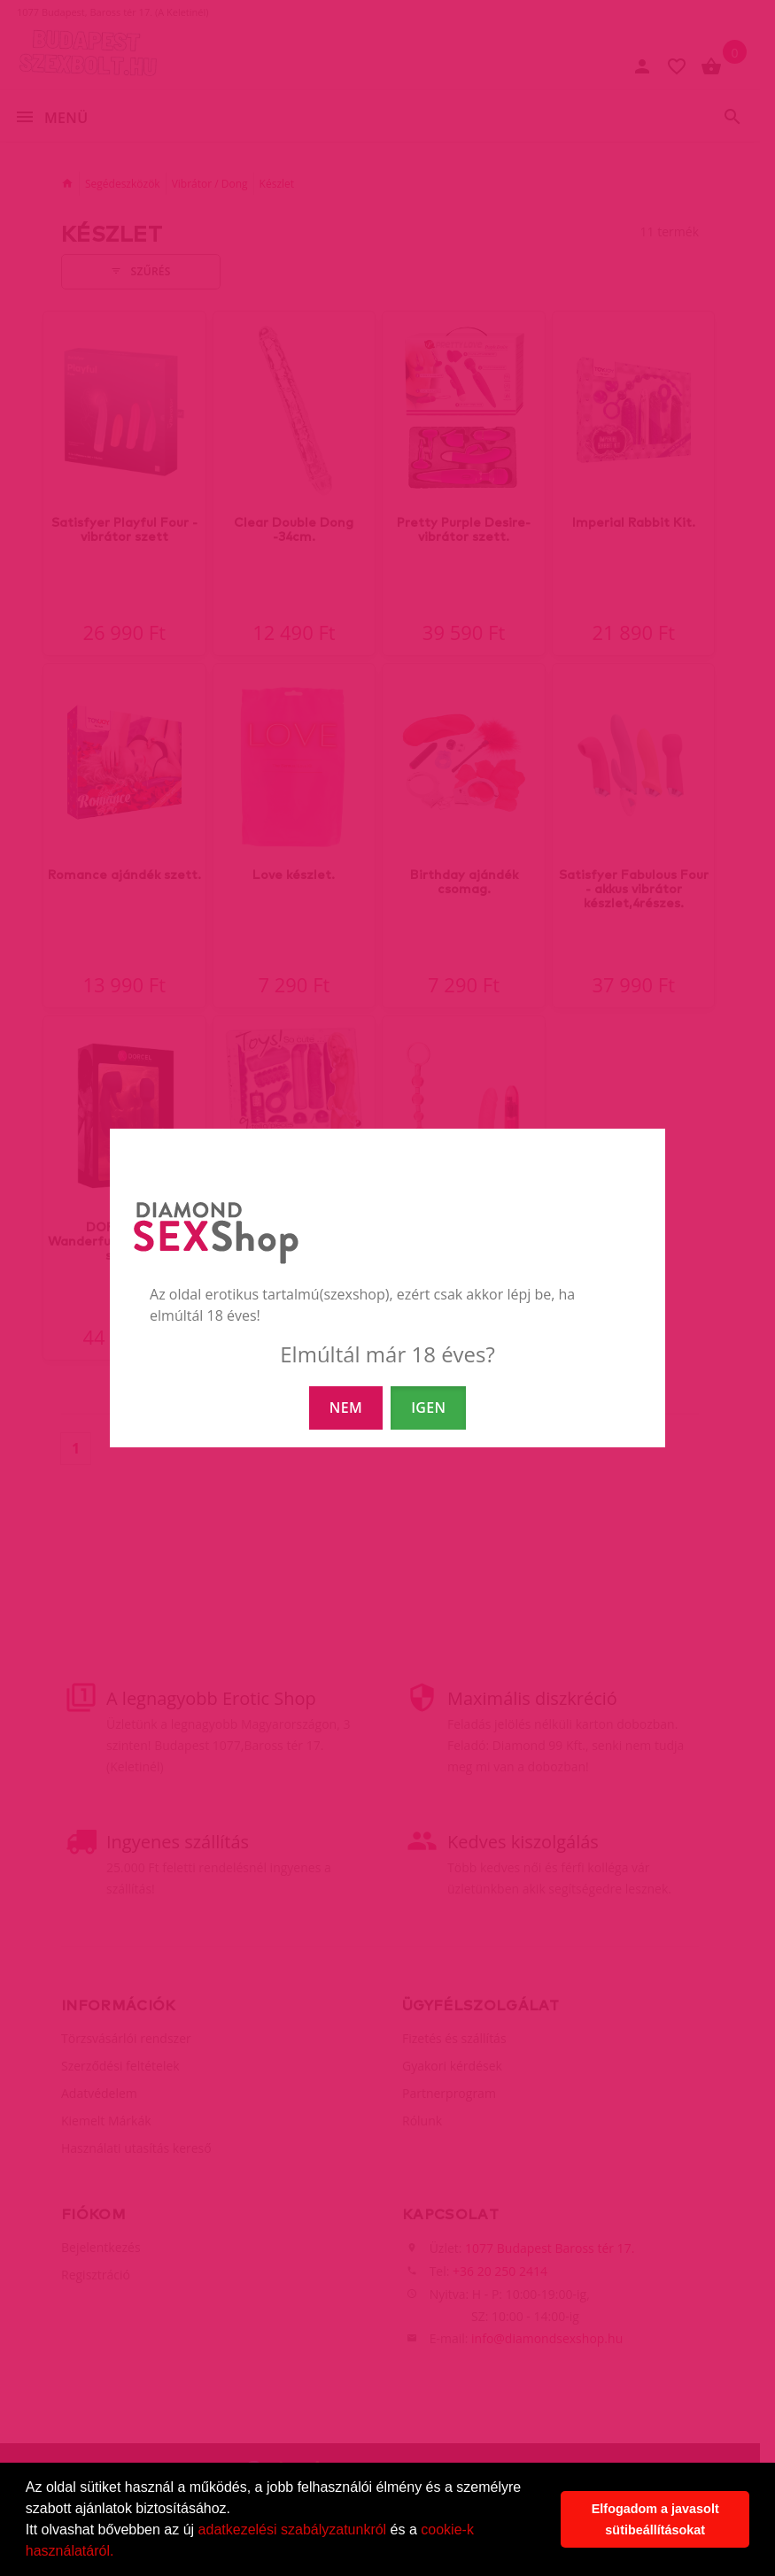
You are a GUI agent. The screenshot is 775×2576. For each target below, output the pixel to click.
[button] (120, 2553)
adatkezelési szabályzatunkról (292, 2529)
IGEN (428, 1407)
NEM (345, 1407)
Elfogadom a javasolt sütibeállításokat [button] (655, 2519)
